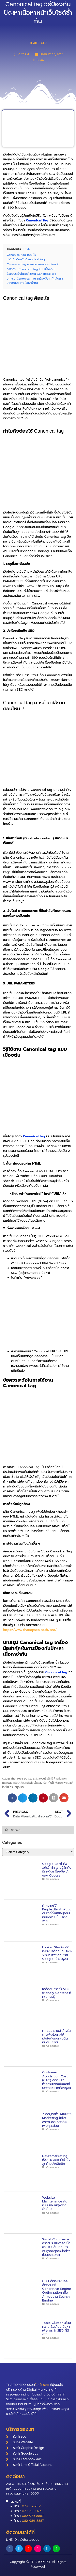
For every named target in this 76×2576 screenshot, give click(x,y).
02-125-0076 (31, 2511)
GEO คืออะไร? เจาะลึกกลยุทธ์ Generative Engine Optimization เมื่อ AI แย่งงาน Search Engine (56, 2291)
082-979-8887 (33, 2515)
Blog (40, 60)
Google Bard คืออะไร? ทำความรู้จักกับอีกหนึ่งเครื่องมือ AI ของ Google (56, 1869)
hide (27, 249)
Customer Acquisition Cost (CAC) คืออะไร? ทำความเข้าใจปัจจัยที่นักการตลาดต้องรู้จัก (56, 2080)
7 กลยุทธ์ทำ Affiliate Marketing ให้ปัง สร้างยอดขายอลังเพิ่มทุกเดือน (57, 2120)
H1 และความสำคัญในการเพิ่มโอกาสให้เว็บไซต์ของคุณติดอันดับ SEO (56, 2036)
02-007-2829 (32, 2506)
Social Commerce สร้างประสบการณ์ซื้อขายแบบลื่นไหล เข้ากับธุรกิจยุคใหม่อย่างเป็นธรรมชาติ (56, 2247)
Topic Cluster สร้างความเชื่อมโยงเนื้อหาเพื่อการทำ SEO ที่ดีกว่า (56, 2328)
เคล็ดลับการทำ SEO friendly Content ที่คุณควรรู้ (56, 1993)
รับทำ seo (42, 2384)
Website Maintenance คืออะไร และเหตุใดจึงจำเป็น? (54, 2203)
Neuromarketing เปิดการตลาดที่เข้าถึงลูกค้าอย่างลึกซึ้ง (56, 2159)
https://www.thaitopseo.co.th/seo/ (30, 1629)
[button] (12, 1798)
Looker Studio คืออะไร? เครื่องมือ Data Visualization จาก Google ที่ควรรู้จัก (57, 1953)
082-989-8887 (33, 2520)
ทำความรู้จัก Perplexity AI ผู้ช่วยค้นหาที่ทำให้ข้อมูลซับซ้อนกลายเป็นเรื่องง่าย (56, 1913)
